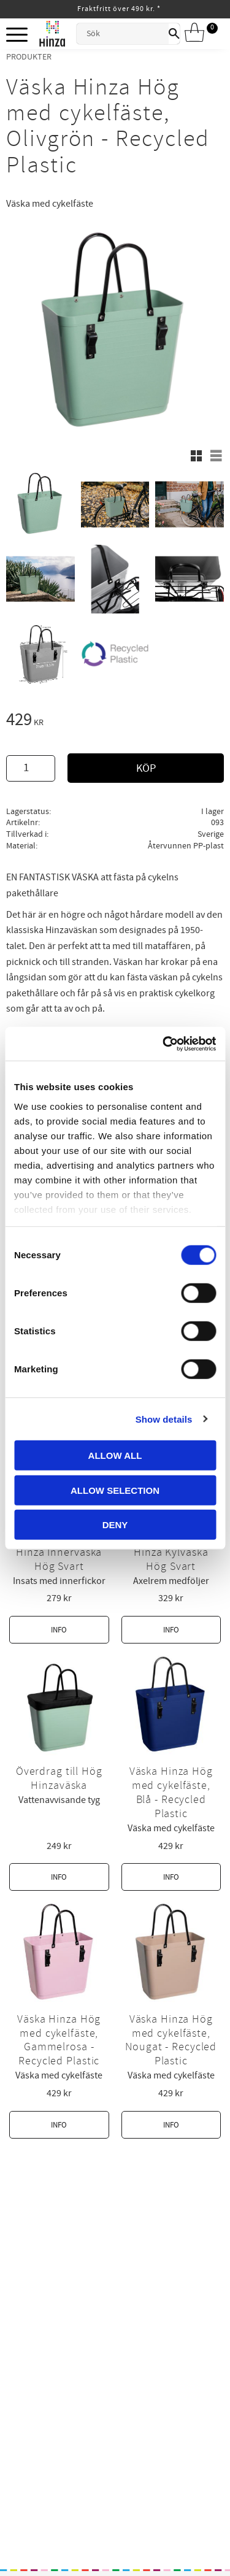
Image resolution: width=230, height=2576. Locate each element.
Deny (115, 1525)
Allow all (115, 1455)
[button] (17, 35)
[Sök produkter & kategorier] (123, 33)
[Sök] (174, 33)
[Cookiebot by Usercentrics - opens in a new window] (164, 1044)
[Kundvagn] (199, 33)
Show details (164, 1418)
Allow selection (115, 1490)
